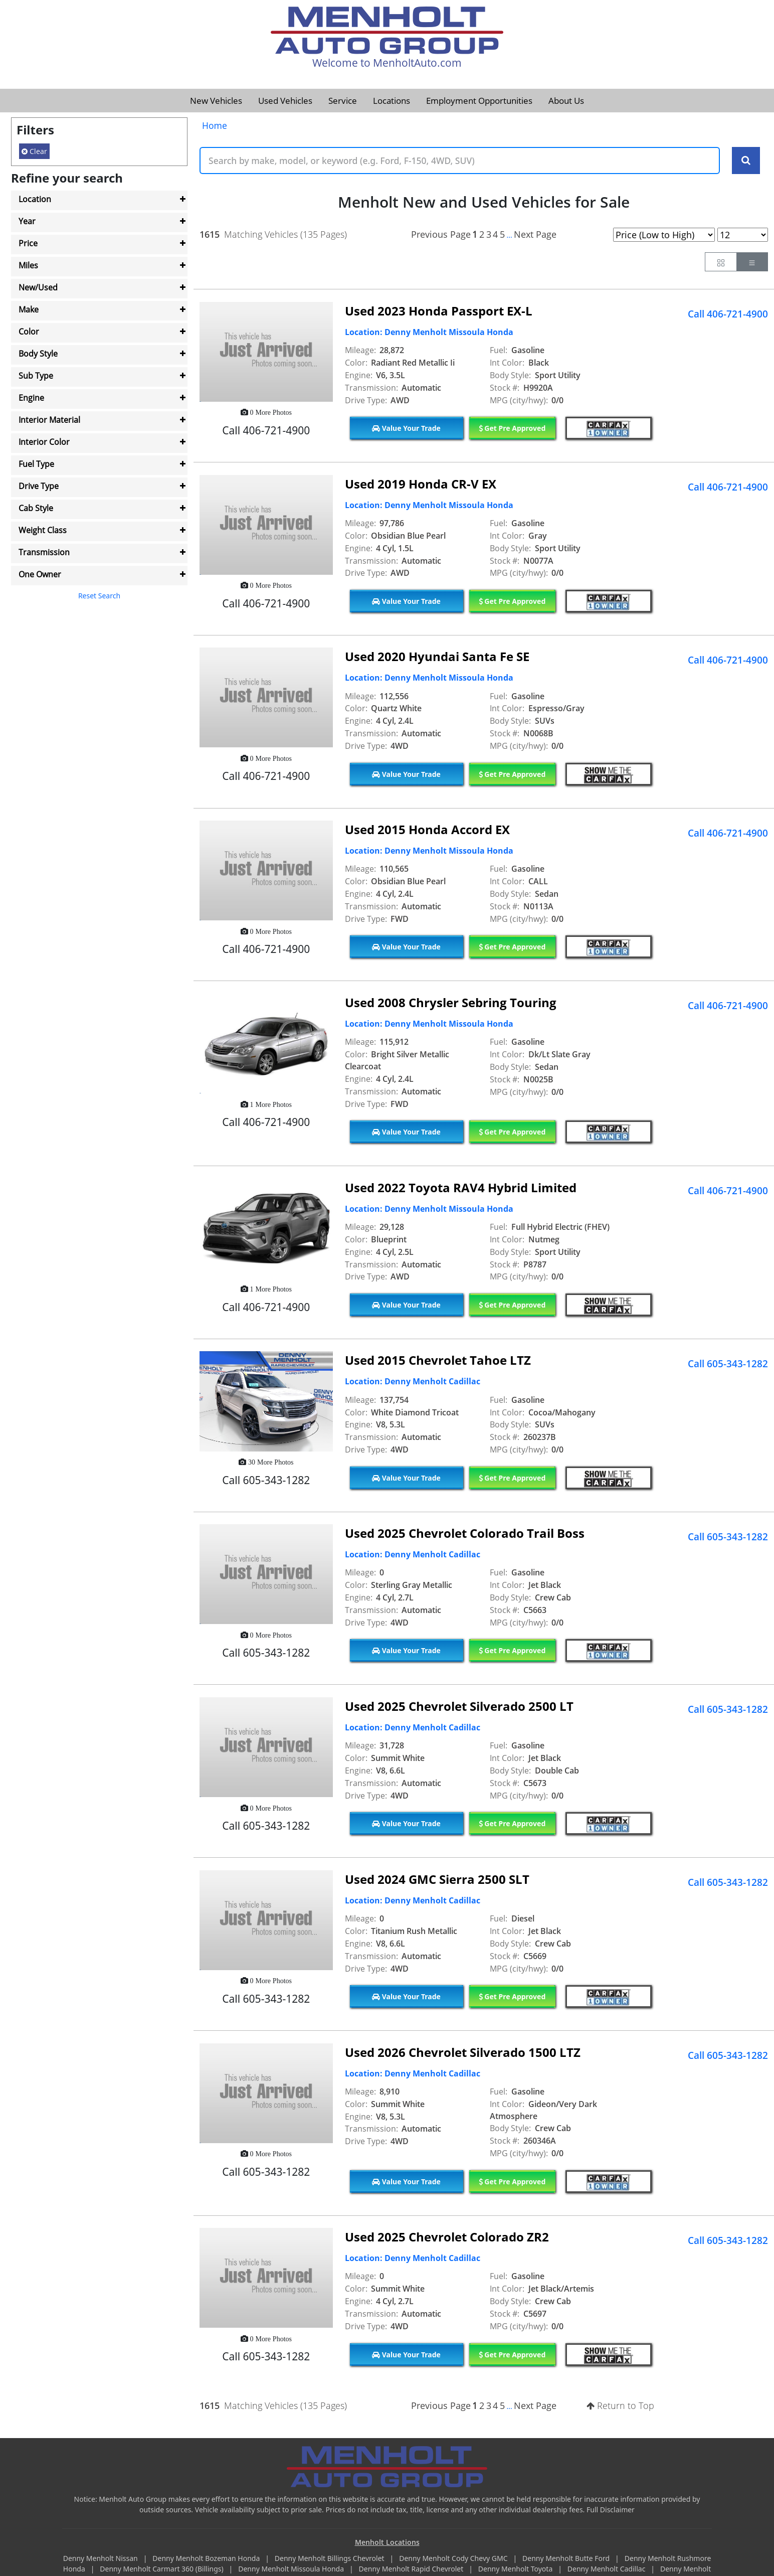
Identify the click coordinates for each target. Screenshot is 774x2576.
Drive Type (39, 486)
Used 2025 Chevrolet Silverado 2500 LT (459, 1706)
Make (29, 309)
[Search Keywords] (746, 160)
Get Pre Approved (512, 428)
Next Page (535, 234)
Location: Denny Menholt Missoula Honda (429, 332)
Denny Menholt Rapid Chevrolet (412, 2568)
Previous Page (441, 234)
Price (28, 243)
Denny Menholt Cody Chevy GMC (454, 2558)
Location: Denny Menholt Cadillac (412, 1381)
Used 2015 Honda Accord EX (427, 829)
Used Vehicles (285, 100)
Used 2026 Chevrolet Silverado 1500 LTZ (462, 2052)
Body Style (38, 353)
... (509, 235)
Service (342, 100)
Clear (34, 151)
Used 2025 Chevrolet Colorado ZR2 (447, 2236)
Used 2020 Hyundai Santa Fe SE (437, 656)
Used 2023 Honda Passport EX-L (438, 310)
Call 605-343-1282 (728, 1363)
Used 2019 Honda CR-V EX (420, 483)
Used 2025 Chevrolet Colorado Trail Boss (465, 1533)
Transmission (44, 552)
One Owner (40, 574)
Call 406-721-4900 (728, 313)
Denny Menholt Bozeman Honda (207, 2558)
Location (35, 199)
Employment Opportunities (479, 100)
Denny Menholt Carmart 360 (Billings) (162, 2568)
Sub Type (36, 375)
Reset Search (99, 595)
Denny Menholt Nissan (101, 2558)
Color (29, 331)
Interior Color (44, 441)
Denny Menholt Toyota (516, 2568)
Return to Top (620, 2405)
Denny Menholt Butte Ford (567, 2558)
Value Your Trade (406, 428)
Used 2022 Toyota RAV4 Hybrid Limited (460, 1187)
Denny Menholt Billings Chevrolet (330, 2558)
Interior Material (49, 419)
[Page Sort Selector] (664, 235)
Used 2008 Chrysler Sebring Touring (450, 1002)
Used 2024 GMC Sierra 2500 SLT (437, 1879)
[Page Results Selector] (742, 235)
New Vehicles (216, 100)
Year (27, 221)
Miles (28, 265)
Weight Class (43, 530)
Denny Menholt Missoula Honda (291, 2568)
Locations (391, 100)
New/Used (38, 287)
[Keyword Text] (460, 160)
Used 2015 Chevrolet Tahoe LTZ (438, 1360)
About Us (566, 100)
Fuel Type (36, 463)
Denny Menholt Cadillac (607, 2568)
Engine (31, 397)
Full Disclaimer (611, 2509)
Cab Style (36, 508)
